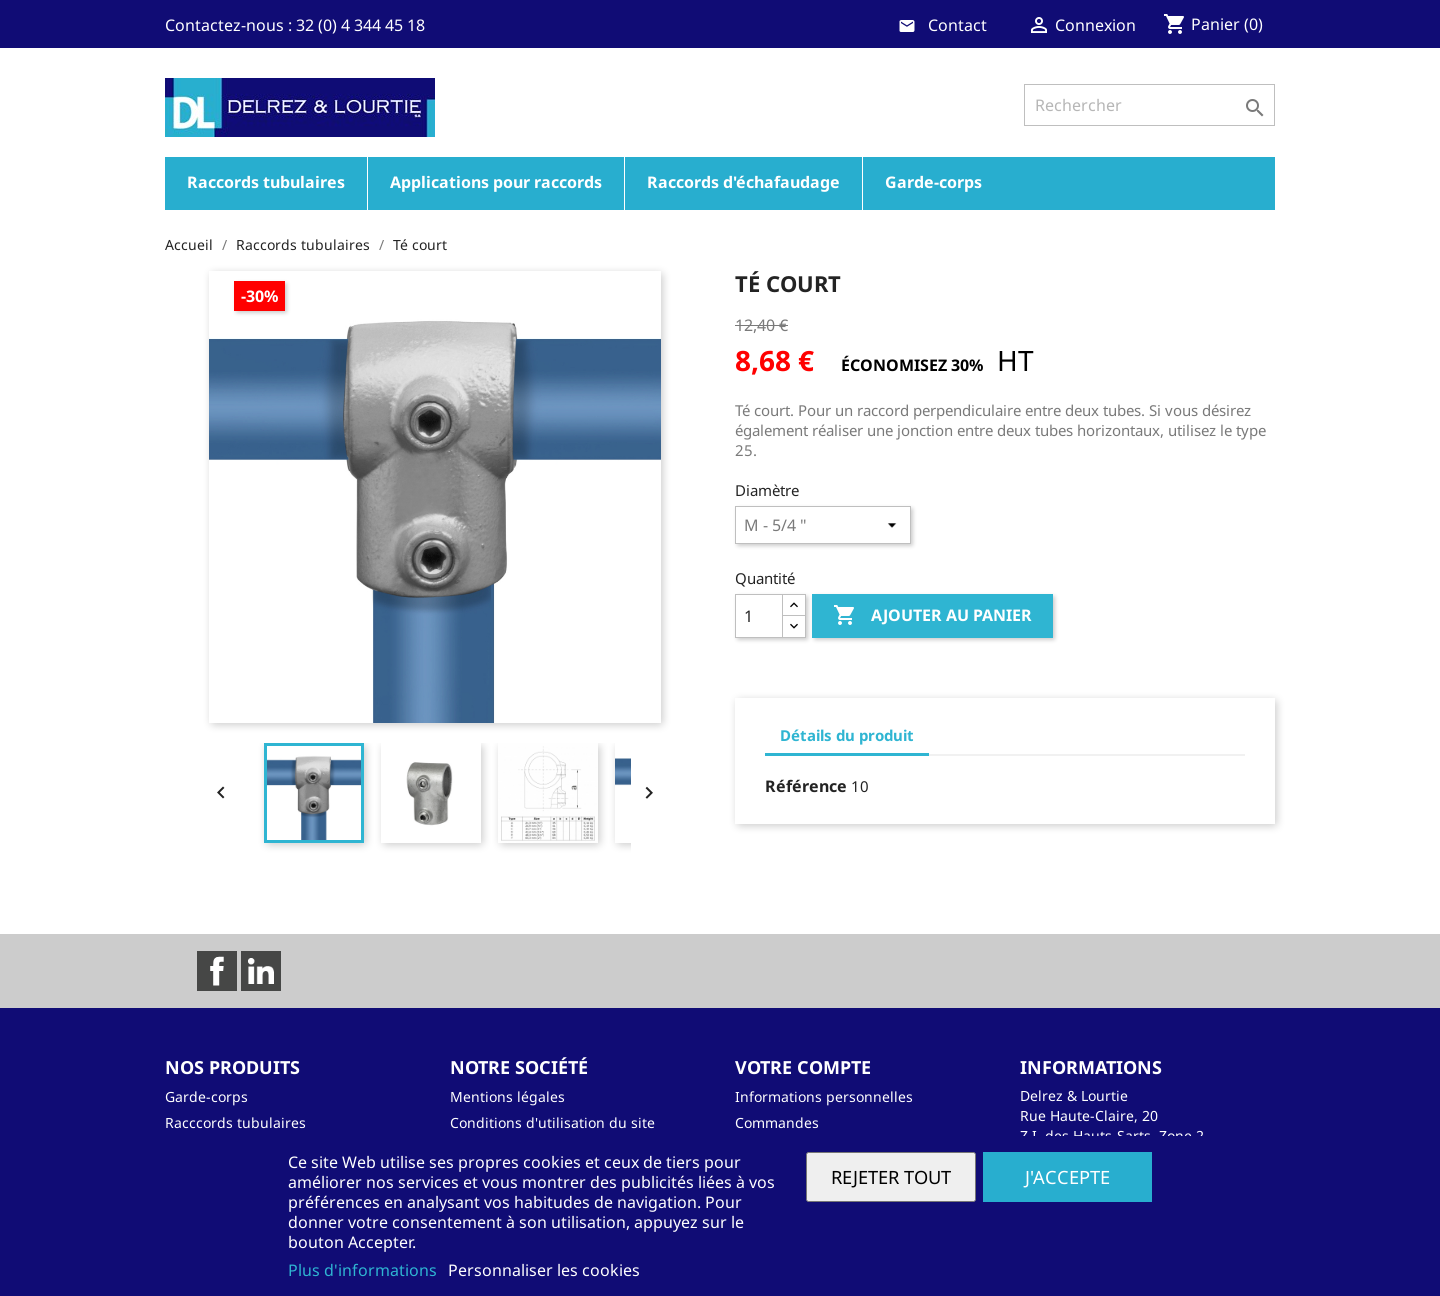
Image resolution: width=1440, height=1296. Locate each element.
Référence (806, 786)
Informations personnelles (824, 1096)
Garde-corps (933, 182)
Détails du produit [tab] (847, 735)
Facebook (217, 971)
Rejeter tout (891, 1176)
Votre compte (803, 1067)
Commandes (777, 1122)
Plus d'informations (364, 1270)
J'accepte (1067, 1176)
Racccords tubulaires (235, 1122)
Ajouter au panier (932, 616)
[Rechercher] (1149, 105)
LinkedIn (261, 971)
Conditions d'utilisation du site (552, 1122)
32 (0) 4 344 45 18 (360, 25)
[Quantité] (759, 616)
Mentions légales (507, 1096)
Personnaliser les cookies (544, 1270)
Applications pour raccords (496, 182)
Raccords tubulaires (266, 182)
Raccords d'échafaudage (743, 182)
